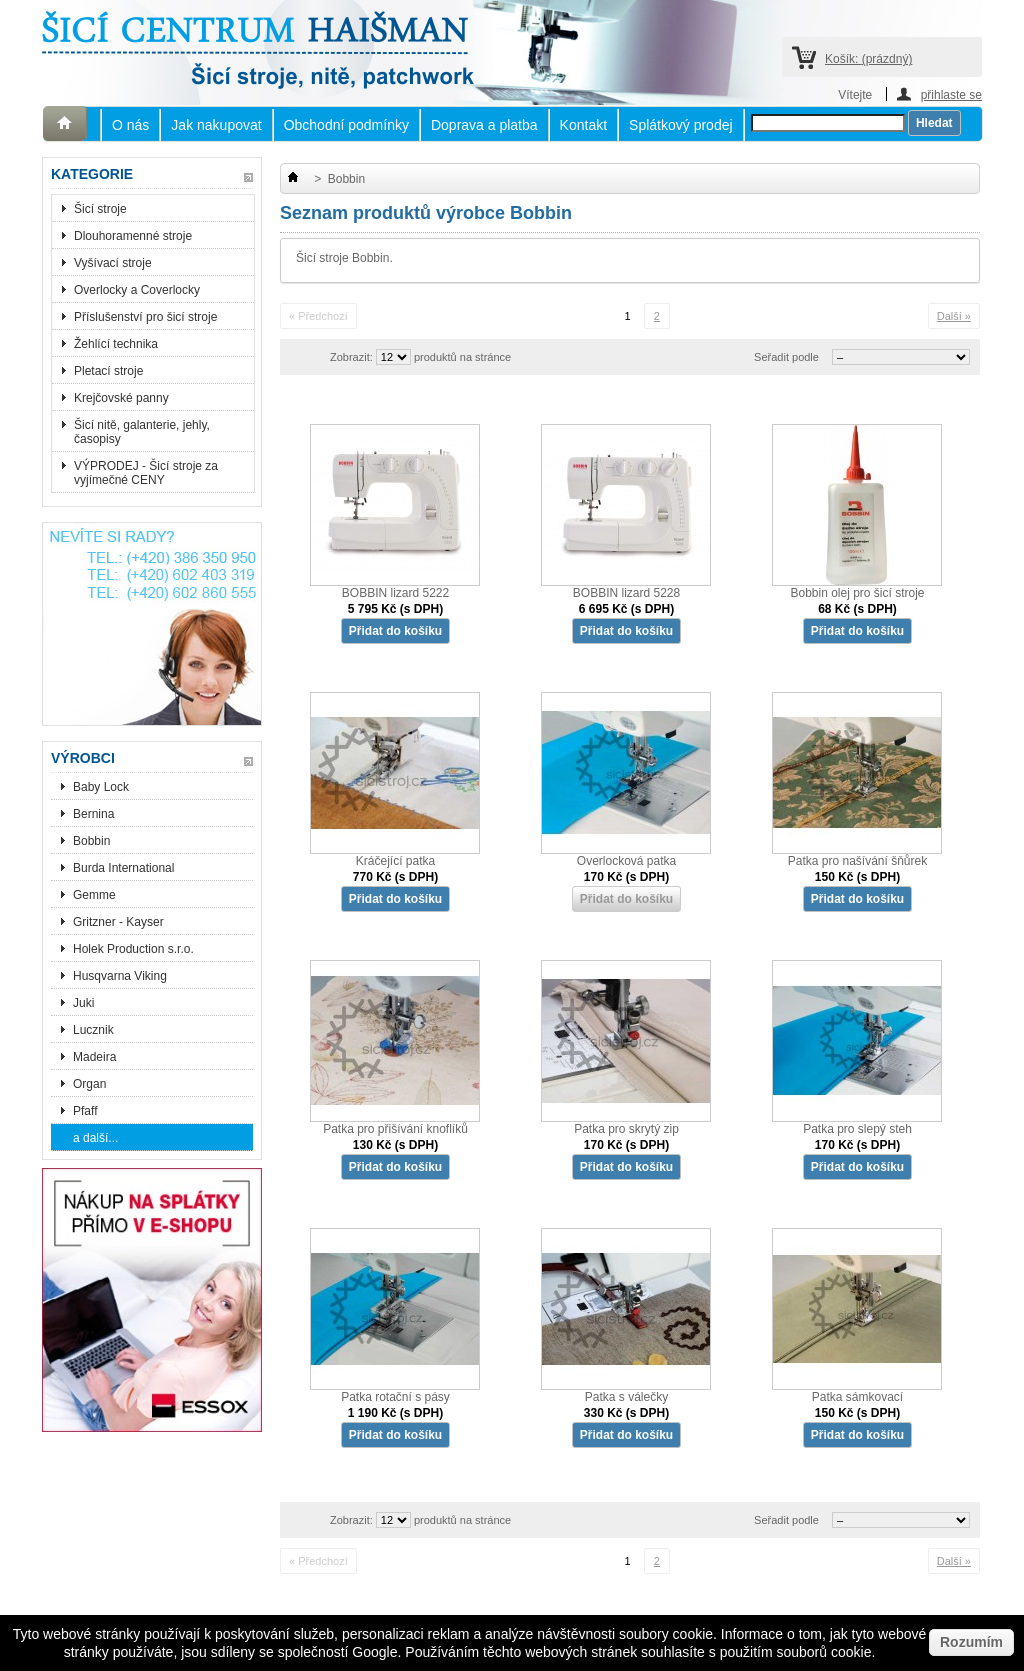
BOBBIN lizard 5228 (626, 593)
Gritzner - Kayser (118, 922)
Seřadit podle (786, 357)
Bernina (93, 814)
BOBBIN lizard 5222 (395, 593)
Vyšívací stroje (113, 263)
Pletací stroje (108, 371)
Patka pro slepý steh (857, 1129)
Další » (954, 316)
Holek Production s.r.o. (133, 949)
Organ (89, 1084)
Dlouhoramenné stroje (133, 236)
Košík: (868, 59)
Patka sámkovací (857, 1397)
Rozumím (971, 1642)
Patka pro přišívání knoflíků (395, 1129)
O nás (130, 125)
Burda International (125, 868)
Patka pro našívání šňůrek (857, 861)
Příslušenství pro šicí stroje (145, 317)
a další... (95, 1138)
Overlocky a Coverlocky (137, 290)
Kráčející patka (395, 861)
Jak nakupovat (216, 125)
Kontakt (583, 125)
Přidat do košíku (395, 631)
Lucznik (93, 1030)
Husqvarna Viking (120, 976)
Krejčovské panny (121, 398)
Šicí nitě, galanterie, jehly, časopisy (142, 432)
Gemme (94, 895)
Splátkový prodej (681, 125)
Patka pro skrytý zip (626, 1129)
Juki (83, 1003)
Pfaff (85, 1111)
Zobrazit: (351, 357)
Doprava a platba (484, 125)
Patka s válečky (626, 1397)
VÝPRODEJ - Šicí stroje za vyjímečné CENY (146, 473)
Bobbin (91, 841)
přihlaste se (951, 94)
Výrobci (83, 758)
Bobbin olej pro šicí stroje (857, 593)
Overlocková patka (626, 861)
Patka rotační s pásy (395, 1397)
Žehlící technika (116, 344)
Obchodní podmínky (346, 125)
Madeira (94, 1057)
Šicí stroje (100, 209)
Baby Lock (101, 787)
